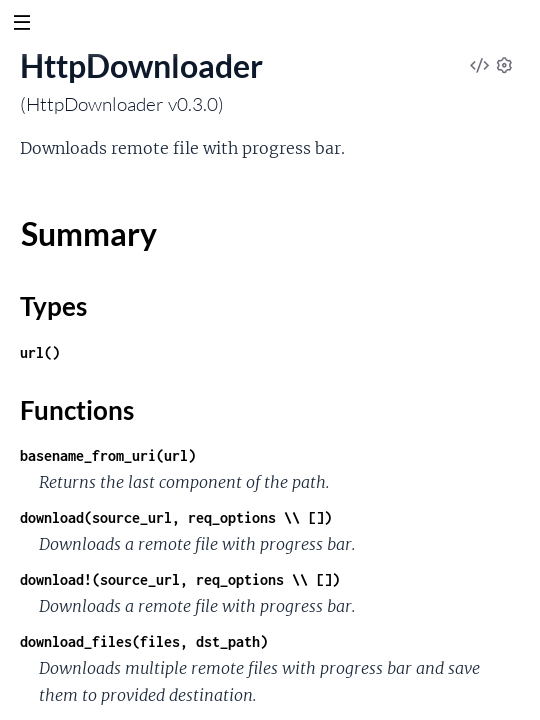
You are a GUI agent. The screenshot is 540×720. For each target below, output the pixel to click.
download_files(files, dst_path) (144, 641)
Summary (88, 233)
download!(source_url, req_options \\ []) (180, 579)
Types (53, 306)
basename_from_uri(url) (108, 455)
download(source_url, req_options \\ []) (176, 517)
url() (40, 352)
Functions (77, 410)
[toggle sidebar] (21, 25)
